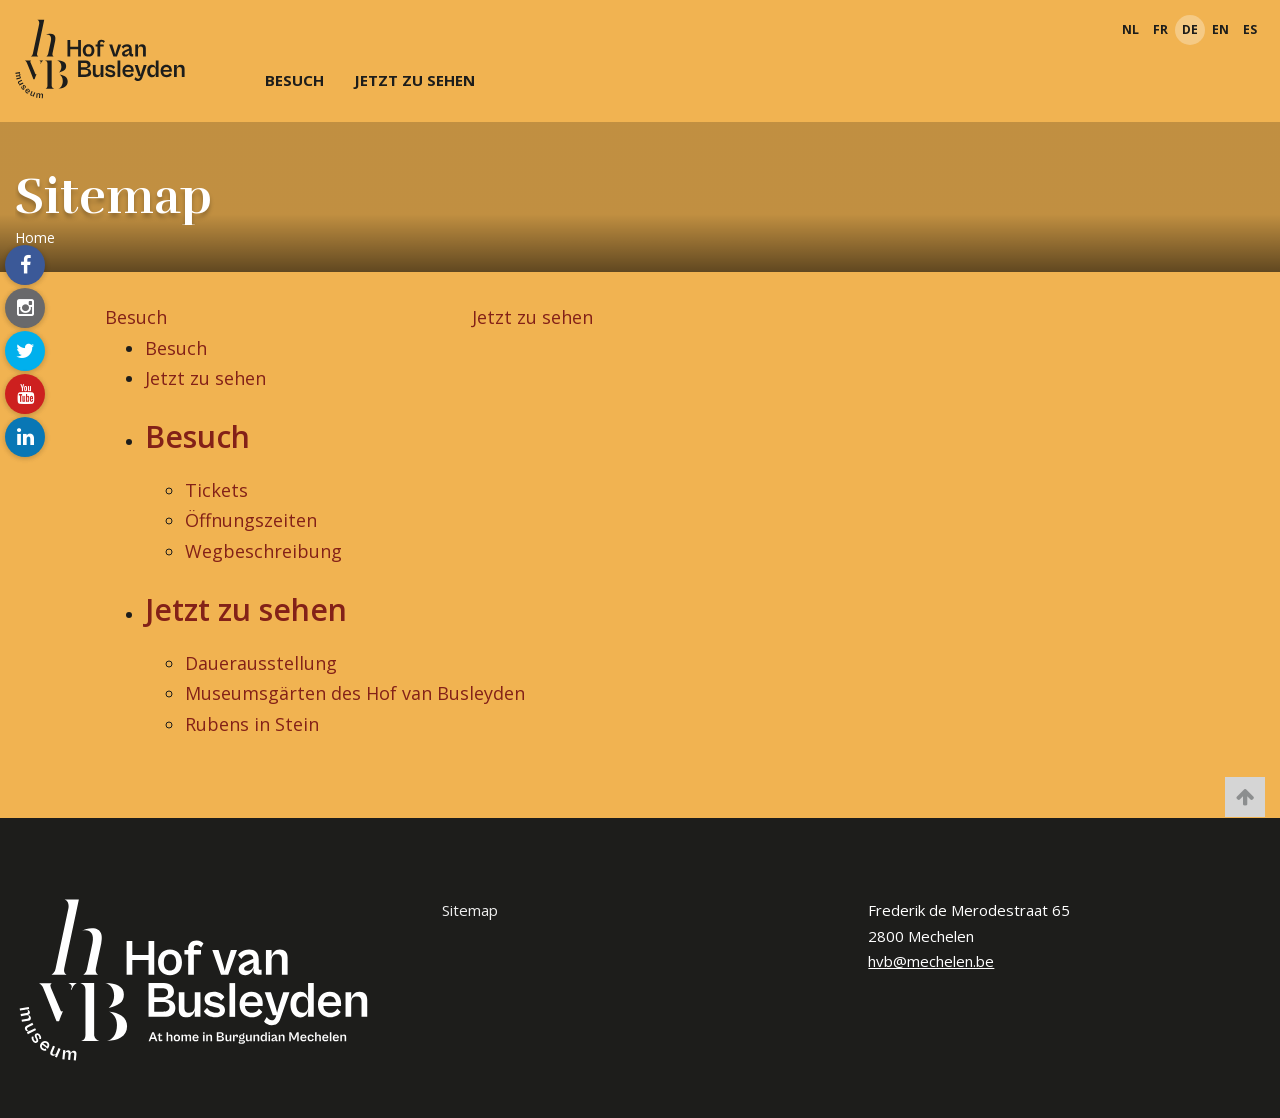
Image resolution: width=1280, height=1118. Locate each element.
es (1250, 29)
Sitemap (470, 910)
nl (1130, 29)
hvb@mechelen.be (931, 961)
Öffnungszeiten (251, 520)
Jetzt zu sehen (414, 80)
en (1220, 29)
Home (35, 237)
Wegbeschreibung (263, 551)
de (1190, 29)
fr (1160, 29)
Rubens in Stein (252, 724)
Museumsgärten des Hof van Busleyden (355, 693)
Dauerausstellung (261, 663)
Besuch (294, 80)
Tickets (216, 490)
